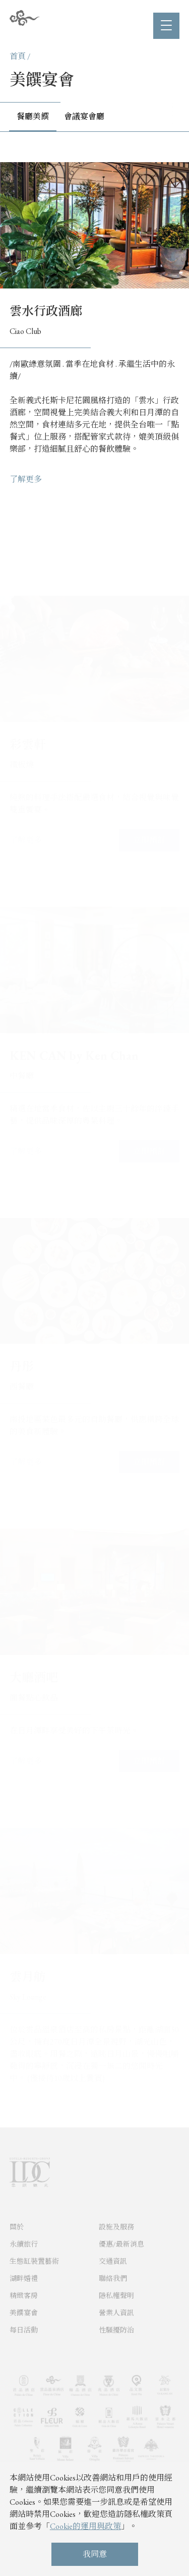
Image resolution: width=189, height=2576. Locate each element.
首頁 (18, 56)
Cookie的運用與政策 (85, 2526)
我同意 (95, 2554)
